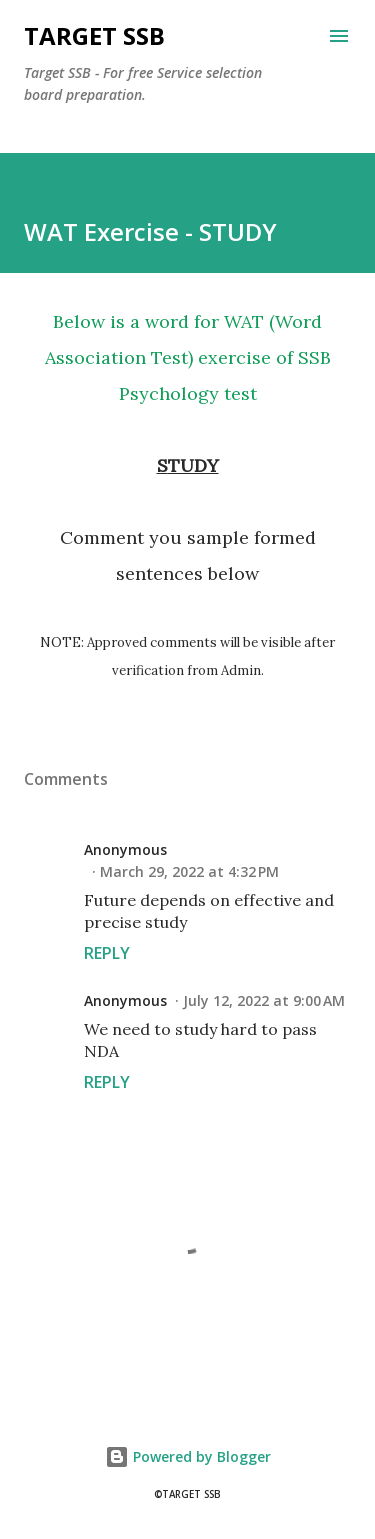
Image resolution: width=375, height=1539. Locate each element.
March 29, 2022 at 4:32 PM (189, 871)
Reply (107, 953)
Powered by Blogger (188, 1456)
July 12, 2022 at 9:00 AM (264, 1000)
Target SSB (94, 35)
